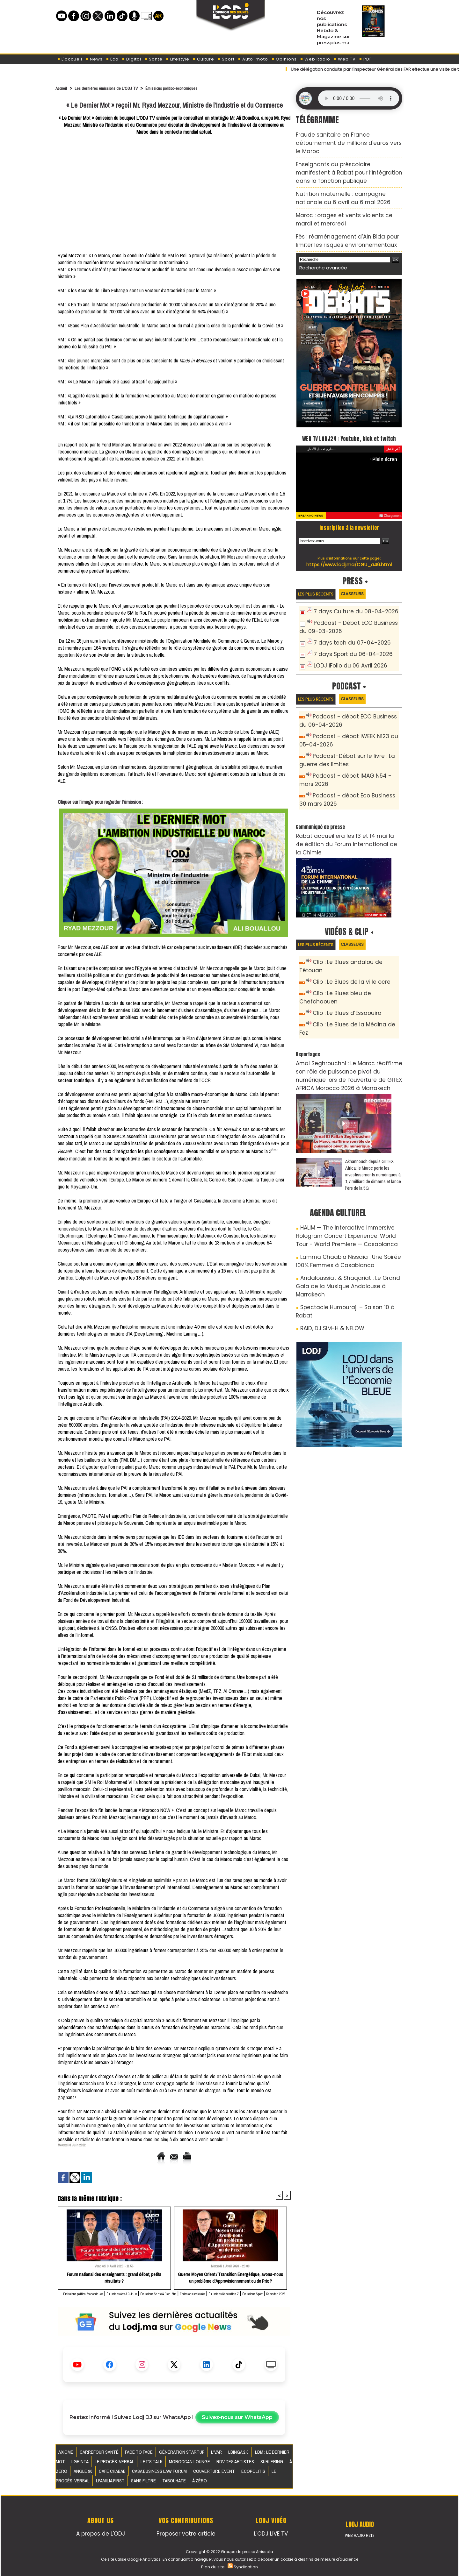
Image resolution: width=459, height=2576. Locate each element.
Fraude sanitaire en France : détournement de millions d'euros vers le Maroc (347, 137)
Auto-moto (253, 59)
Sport (226, 59)
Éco (112, 59)
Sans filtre (243, 2473)
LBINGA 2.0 (208, 2458)
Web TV (344, 59)
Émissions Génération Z (141, 2300)
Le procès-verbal (180, 2473)
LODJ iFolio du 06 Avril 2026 (344, 647)
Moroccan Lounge (130, 2465)
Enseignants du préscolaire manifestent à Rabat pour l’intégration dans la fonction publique (342, 158)
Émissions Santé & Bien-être (210, 2293)
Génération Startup (161, 2458)
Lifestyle (177, 59)
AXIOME (65, 2458)
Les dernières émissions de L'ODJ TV (115, 87)
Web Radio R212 (360, 2534)
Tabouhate (268, 2473)
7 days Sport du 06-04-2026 (347, 636)
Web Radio (315, 59)
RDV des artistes (169, 2465)
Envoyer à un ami (163, 2158)
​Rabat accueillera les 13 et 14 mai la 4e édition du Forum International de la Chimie (347, 811)
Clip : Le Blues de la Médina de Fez (352, 968)
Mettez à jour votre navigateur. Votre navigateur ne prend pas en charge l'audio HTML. (358, 98)
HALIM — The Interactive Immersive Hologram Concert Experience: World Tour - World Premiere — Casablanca (348, 1162)
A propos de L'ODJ (100, 2532)
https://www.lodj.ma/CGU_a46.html (349, 549)
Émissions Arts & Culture (154, 2293)
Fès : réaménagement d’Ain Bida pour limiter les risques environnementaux (349, 216)
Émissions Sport (183, 2300)
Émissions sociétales (261, 2293)
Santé (153, 59)
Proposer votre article (186, 2532)
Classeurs (365, 579)
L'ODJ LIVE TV (271, 2532)
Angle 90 (239, 2465)
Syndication (245, 2565)
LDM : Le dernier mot (241, 2458)
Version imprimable (212, 2158)
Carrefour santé (92, 2458)
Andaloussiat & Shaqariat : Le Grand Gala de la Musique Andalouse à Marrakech (347, 1201)
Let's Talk (99, 2465)
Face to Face (125, 2458)
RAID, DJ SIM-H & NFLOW (326, 1227)
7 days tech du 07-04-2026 (346, 626)
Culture (203, 59)
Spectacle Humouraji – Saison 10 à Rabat (345, 1215)
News (94, 59)
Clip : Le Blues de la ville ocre (346, 936)
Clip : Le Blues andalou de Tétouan (353, 926)
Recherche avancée (319, 241)
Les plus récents (320, 579)
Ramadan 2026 (216, 2300)
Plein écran (387, 444)
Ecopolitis (148, 2473)
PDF (365, 59)
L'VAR (190, 2458)
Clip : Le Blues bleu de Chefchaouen (355, 947)
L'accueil (69, 59)
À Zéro (220, 2465)
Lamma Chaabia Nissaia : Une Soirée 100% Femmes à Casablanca (344, 1183)
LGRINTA (272, 2458)
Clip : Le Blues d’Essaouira (342, 957)
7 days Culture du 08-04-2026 (349, 597)
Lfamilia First (214, 2473)
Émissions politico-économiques (194, 87)
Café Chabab (262, 2465)
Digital (131, 59)
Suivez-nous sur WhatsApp (237, 2424)
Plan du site (213, 2565)
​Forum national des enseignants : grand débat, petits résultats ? (114, 2276)
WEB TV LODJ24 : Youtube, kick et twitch (349, 417)
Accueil (62, 87)
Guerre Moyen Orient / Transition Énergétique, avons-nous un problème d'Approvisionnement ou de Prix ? (230, 2276)
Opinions (284, 59)
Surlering (199, 2465)
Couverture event (116, 2473)
